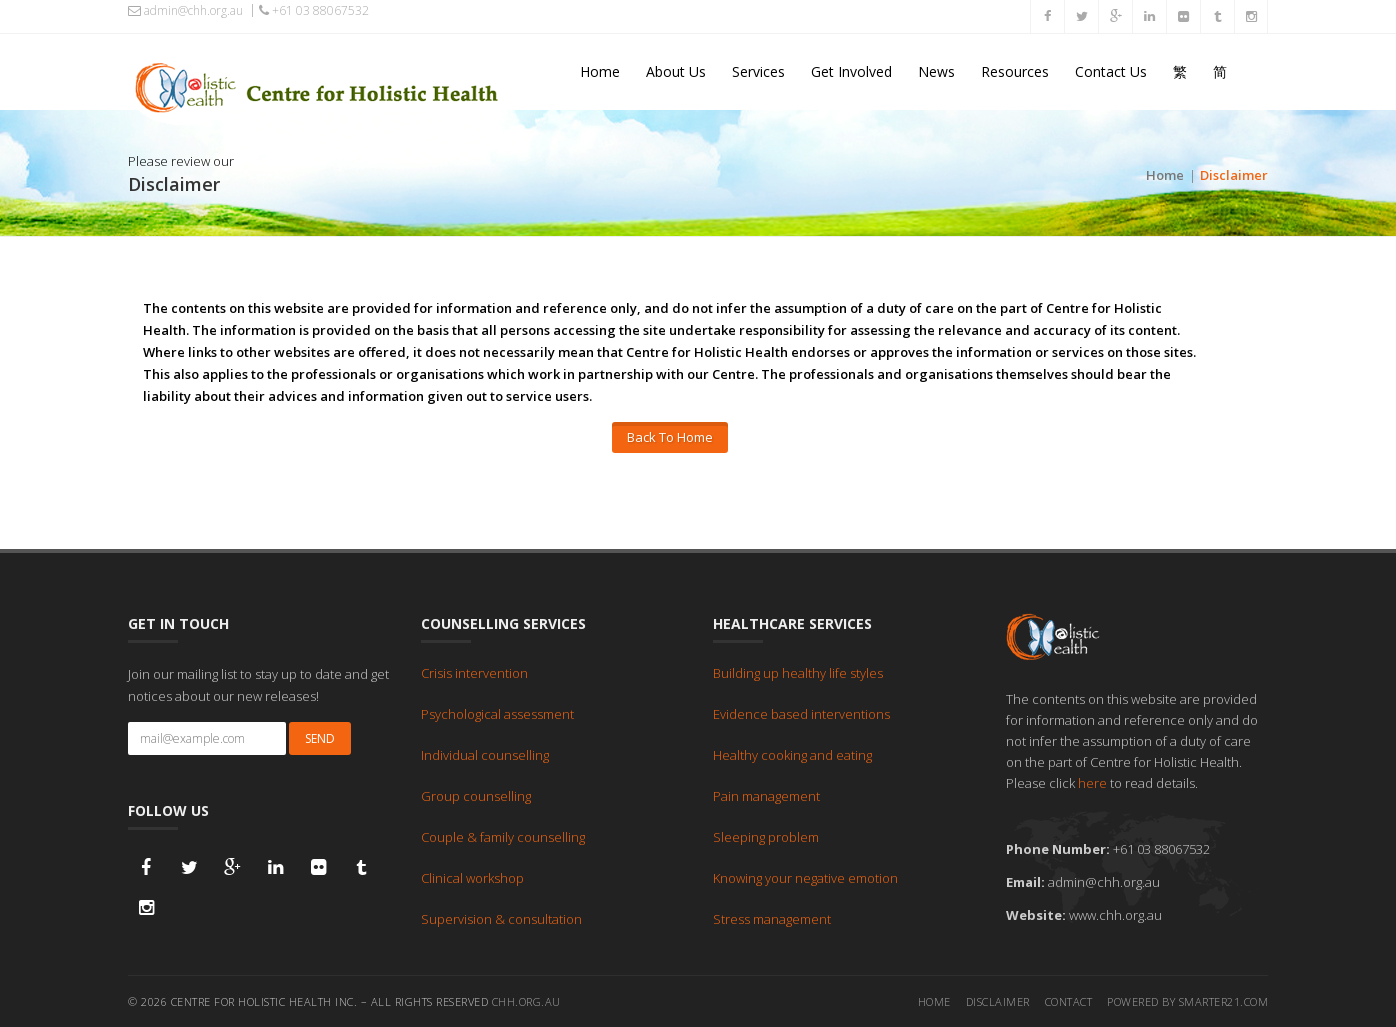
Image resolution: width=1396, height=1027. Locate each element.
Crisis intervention (474, 672)
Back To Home (670, 437)
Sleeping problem (766, 836)
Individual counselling (485, 754)
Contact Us (1111, 71)
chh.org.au (526, 1000)
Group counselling (476, 795)
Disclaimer (998, 1000)
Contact (1069, 1000)
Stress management (772, 918)
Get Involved (851, 71)
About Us (676, 71)
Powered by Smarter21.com (1187, 1000)
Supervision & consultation (501, 918)
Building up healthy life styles (798, 672)
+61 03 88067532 (314, 10)
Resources (1015, 71)
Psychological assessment (497, 713)
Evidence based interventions (801, 713)
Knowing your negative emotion (805, 877)
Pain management (766, 795)
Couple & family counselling (503, 836)
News (936, 71)
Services (758, 71)
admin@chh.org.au (185, 11)
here (1092, 782)
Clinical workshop (472, 877)
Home (600, 71)
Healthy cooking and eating (792, 754)
